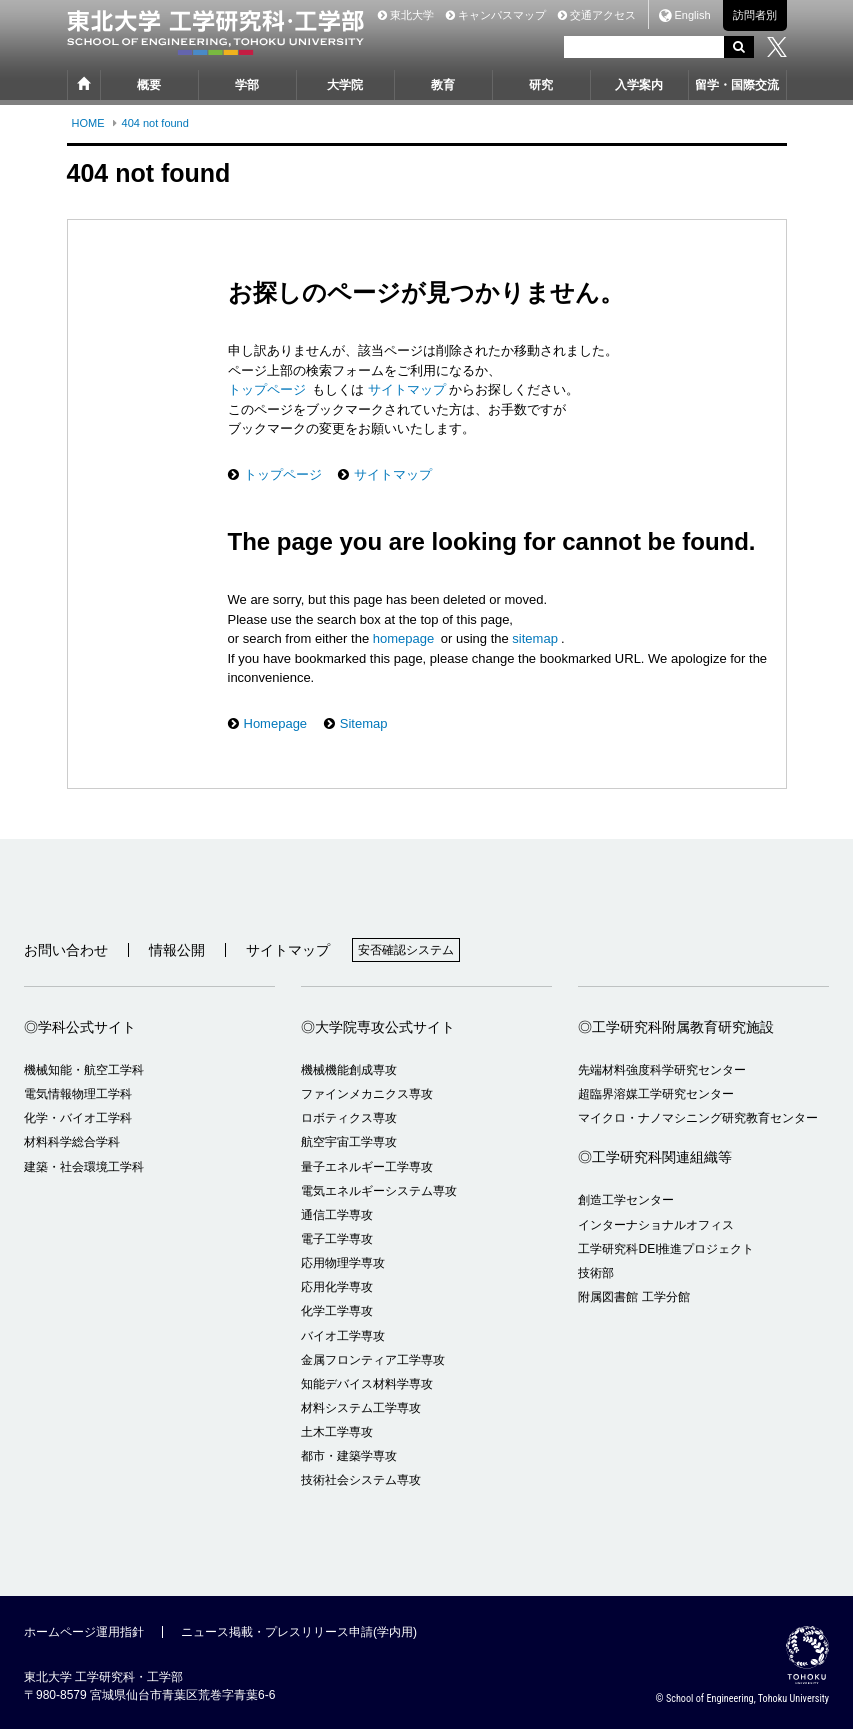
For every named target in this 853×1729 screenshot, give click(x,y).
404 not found (155, 123)
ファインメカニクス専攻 (367, 1094)
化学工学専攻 (337, 1311)
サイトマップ (405, 389)
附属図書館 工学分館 (633, 1297)
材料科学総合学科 (72, 1142)
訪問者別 (755, 15)
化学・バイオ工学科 (78, 1118)
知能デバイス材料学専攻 (367, 1384)
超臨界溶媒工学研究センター (656, 1094)
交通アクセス (597, 15)
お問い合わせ (66, 950)
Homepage (276, 723)
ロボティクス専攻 (349, 1118)
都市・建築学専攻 (349, 1456)
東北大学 (406, 15)
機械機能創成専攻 (349, 1070)
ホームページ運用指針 (84, 1632)
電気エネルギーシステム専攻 (379, 1191)
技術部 (596, 1273)
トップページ (269, 389)
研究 (541, 85)
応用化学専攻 (337, 1287)
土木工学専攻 (337, 1432)
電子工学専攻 (337, 1239)
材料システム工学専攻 (361, 1408)
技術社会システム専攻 (361, 1480)
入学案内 (639, 85)
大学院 (345, 85)
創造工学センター (626, 1200)
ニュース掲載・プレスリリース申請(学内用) (299, 1632)
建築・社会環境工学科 (84, 1167)
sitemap (535, 638)
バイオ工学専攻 (343, 1336)
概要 (149, 85)
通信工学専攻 (337, 1215)
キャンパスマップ (496, 15)
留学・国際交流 (737, 85)
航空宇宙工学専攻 (349, 1142)
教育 (443, 85)
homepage (403, 638)
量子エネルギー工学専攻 (367, 1167)
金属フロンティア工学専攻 (373, 1360)
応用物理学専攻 (343, 1263)
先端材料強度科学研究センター (662, 1070)
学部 (247, 85)
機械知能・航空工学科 (84, 1070)
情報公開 (177, 950)
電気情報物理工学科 (78, 1094)
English (692, 15)
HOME (88, 123)
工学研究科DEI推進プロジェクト (666, 1249)
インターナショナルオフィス (656, 1225)
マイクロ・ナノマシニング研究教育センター (698, 1118)
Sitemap (364, 723)
